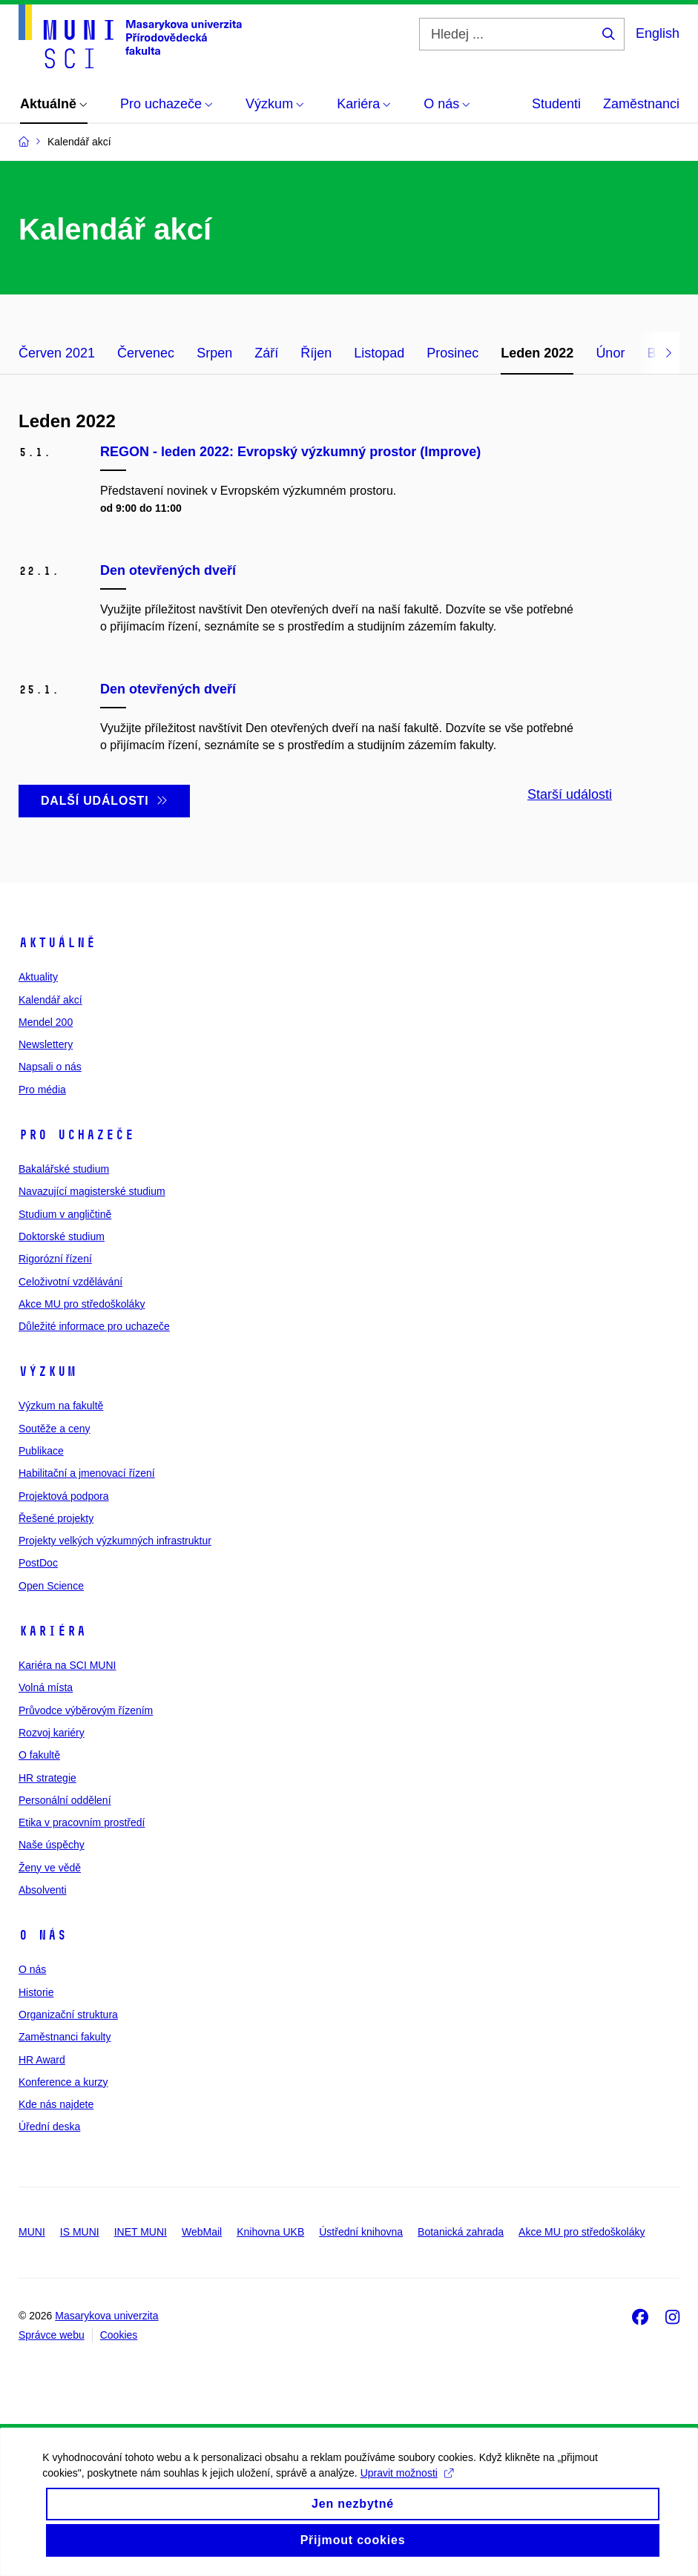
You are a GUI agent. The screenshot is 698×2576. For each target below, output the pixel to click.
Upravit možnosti (408, 2485)
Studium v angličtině (65, 1214)
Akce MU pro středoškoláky (82, 1304)
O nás (43, 1935)
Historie (36, 1992)
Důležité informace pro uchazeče (94, 1326)
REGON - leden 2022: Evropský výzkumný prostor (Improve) (290, 451)
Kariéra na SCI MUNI (67, 1665)
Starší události (569, 794)
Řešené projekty (56, 1518)
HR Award (42, 2060)
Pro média (42, 1090)
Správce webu (52, 2335)
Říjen (316, 353)
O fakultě (39, 1755)
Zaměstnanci (641, 103)
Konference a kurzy (63, 2082)
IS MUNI (79, 2232)
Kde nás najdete (56, 2104)
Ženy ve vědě (50, 1868)
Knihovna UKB (270, 2232)
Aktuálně (57, 943)
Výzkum (47, 1371)
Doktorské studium (62, 1236)
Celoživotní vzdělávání (70, 1282)
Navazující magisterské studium (92, 1191)
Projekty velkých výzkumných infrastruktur (115, 1540)
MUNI (32, 2232)
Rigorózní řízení (55, 1259)
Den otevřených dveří (168, 570)
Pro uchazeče (76, 1135)
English (657, 33)
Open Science (51, 1586)
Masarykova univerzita (106, 2316)
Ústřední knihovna (361, 2232)
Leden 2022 (537, 353)
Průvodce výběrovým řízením (86, 1710)
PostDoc (38, 1563)
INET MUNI (140, 2232)
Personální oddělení (65, 1800)
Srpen (214, 353)
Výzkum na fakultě (61, 1405)
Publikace (41, 1451)
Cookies (119, 2335)
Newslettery (46, 1044)
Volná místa (46, 1687)
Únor (610, 353)
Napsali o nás (50, 1067)
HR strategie (47, 1778)
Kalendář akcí (50, 1000)
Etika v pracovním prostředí (82, 1822)
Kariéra (52, 1631)
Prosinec (452, 353)
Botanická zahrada (461, 2232)
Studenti (556, 103)
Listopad (379, 353)
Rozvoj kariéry (52, 1733)
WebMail (202, 2232)
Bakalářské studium (64, 1169)
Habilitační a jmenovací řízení (87, 1473)
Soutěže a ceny (54, 1428)
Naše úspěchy (52, 1845)
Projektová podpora (63, 1496)
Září (266, 353)
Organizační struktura (68, 2014)
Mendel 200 (46, 1022)
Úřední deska (49, 2126)
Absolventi (43, 1890)
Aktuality (38, 977)
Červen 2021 (57, 353)
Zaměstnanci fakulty (65, 2037)
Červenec (145, 353)
